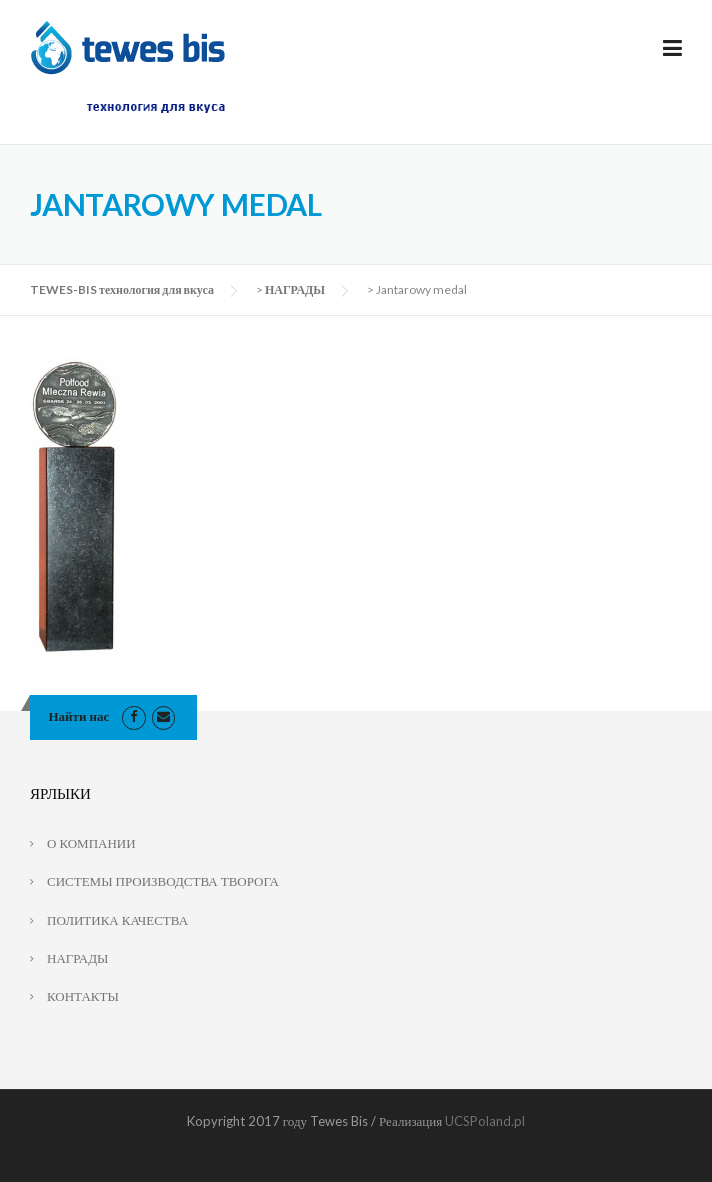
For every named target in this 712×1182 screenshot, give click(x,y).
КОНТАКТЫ (83, 996)
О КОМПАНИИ (91, 843)
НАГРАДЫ (295, 289)
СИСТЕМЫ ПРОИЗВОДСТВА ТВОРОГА (163, 881)
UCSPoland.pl (485, 1121)
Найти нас (79, 716)
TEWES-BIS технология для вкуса (122, 289)
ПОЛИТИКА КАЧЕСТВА (117, 920)
